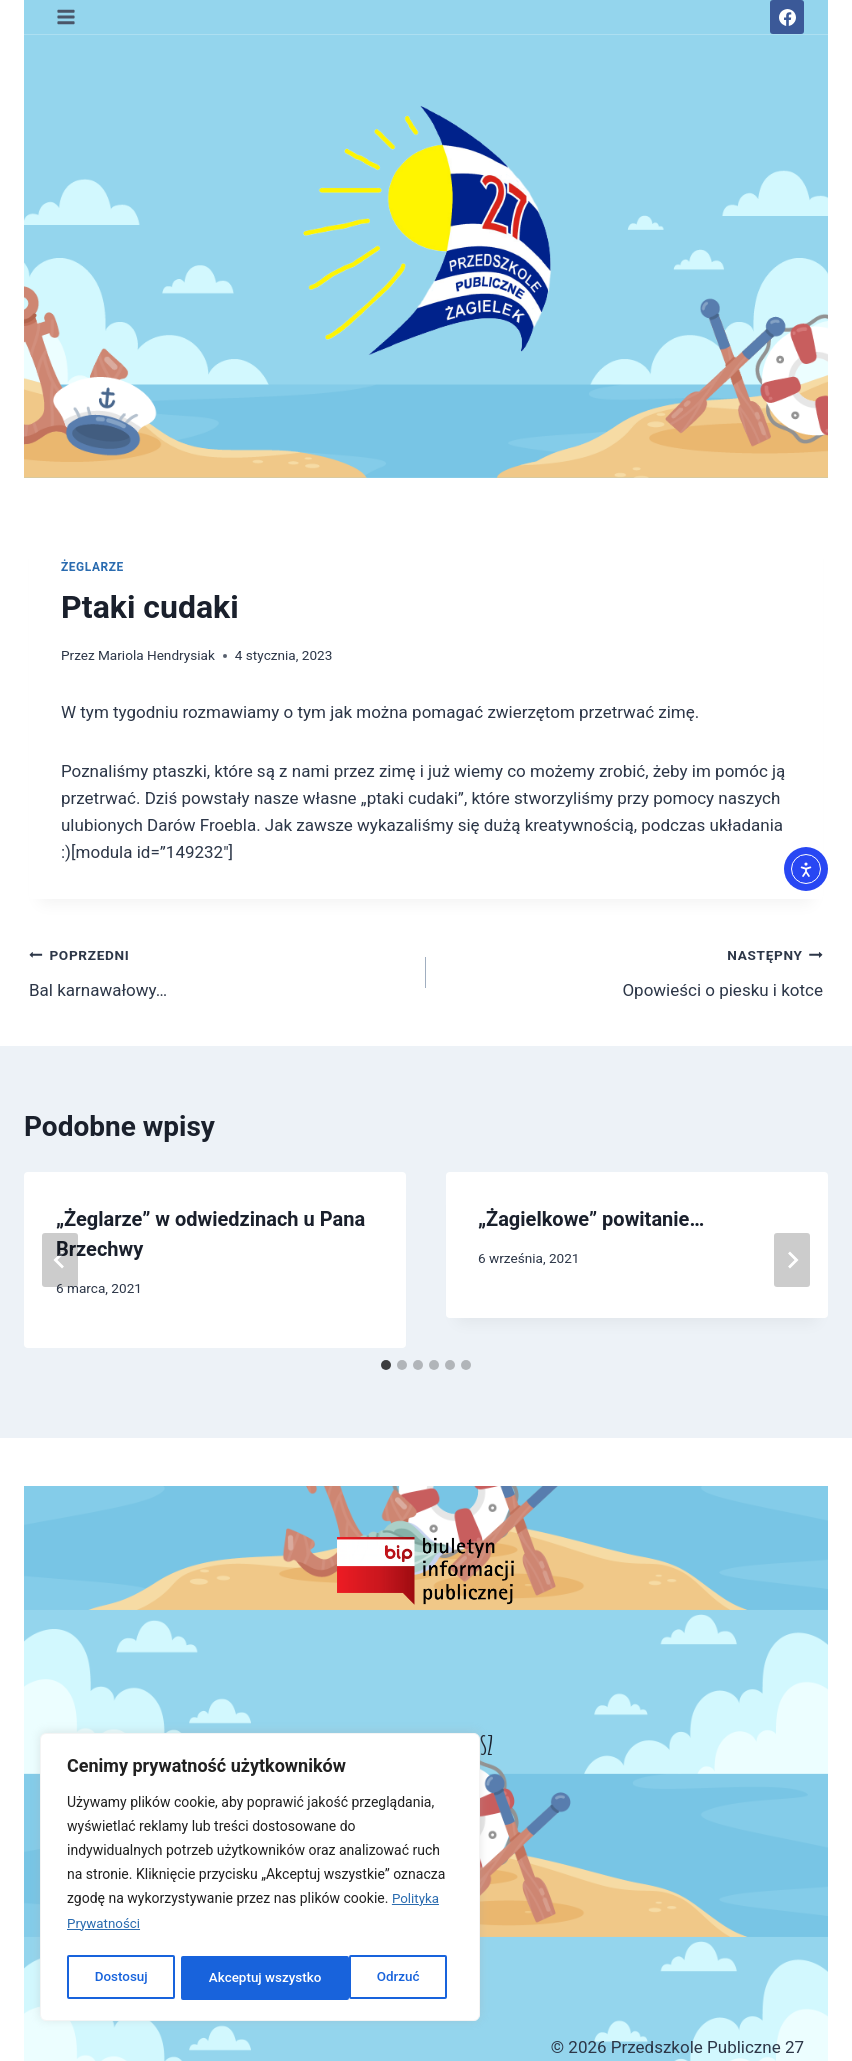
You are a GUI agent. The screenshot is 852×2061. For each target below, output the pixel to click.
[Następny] (792, 1260)
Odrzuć (229, 1978)
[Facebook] (787, 17)
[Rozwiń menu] (66, 16)
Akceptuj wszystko (368, 1978)
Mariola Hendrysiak (156, 655)
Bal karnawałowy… (219, 970)
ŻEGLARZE (92, 567)
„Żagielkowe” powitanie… (591, 1219)
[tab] (386, 1365)
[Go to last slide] (60, 1260)
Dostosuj (119, 1978)
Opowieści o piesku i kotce (633, 970)
